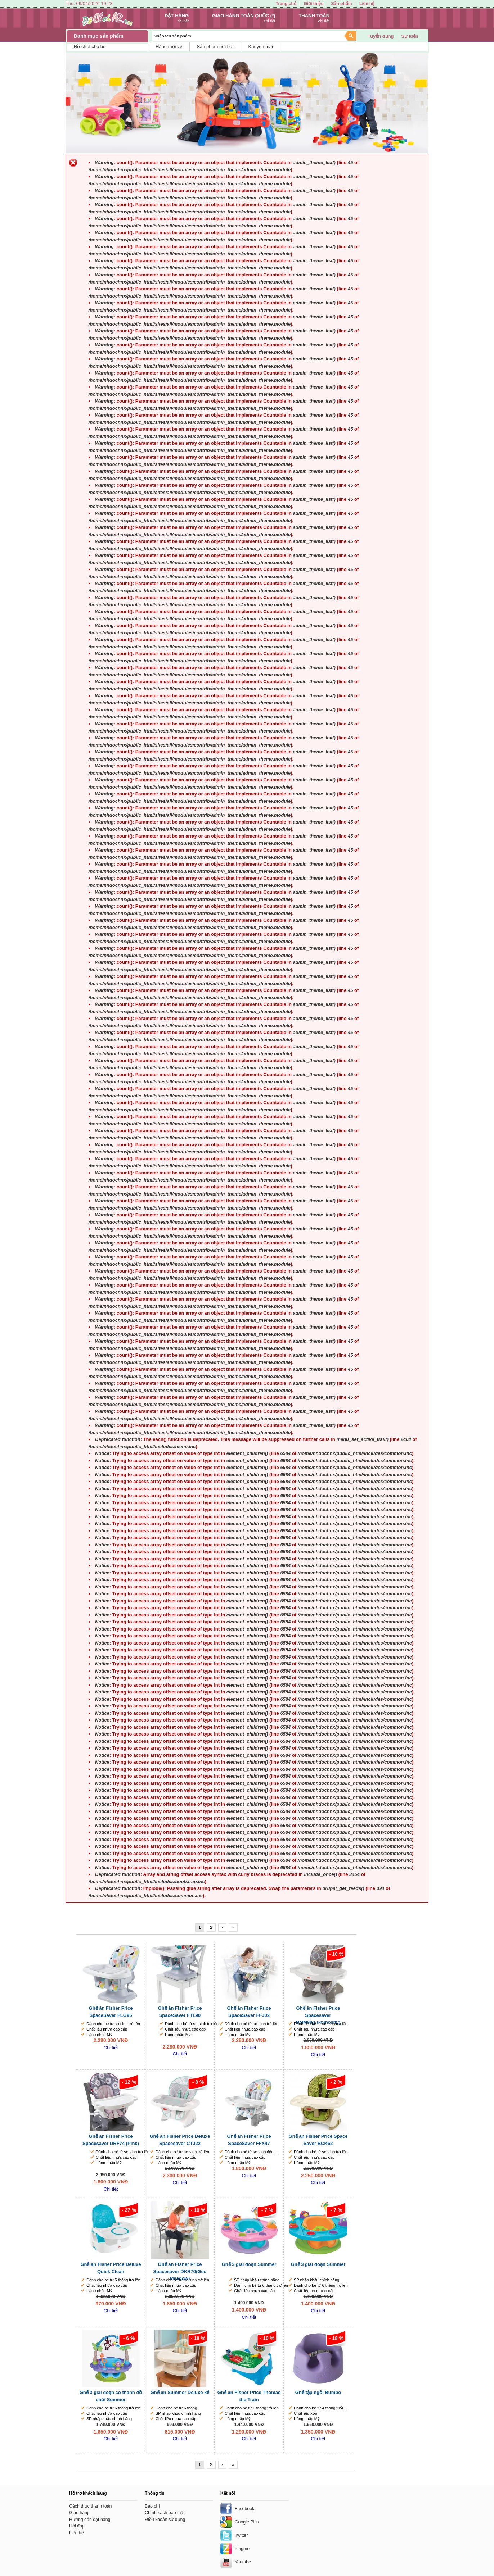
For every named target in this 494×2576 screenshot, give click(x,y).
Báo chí (152, 2506)
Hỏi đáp (77, 2526)
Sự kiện (409, 36)
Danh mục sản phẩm (99, 36)
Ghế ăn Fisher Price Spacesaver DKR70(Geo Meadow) (179, 2271)
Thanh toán (313, 15)
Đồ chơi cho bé (89, 46)
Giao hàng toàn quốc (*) (243, 15)
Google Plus (247, 2522)
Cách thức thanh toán (90, 2506)
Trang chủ (286, 3)
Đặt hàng (177, 15)
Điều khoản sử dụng (165, 2519)
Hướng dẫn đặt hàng (89, 2519)
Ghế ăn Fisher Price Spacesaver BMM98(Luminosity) (318, 2015)
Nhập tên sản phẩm (172, 35)
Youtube (243, 2561)
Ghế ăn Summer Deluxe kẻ (180, 2392)
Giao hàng (79, 2512)
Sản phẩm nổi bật (215, 46)
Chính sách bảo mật (165, 2512)
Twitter (241, 2535)
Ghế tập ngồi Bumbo (318, 2392)
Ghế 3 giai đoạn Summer (249, 2264)
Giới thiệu (313, 3)
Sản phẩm (341, 3)
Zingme (242, 2548)
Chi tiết (110, 2047)
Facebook (244, 2508)
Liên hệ (366, 3)
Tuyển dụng (381, 36)
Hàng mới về (169, 46)
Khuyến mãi (260, 46)
